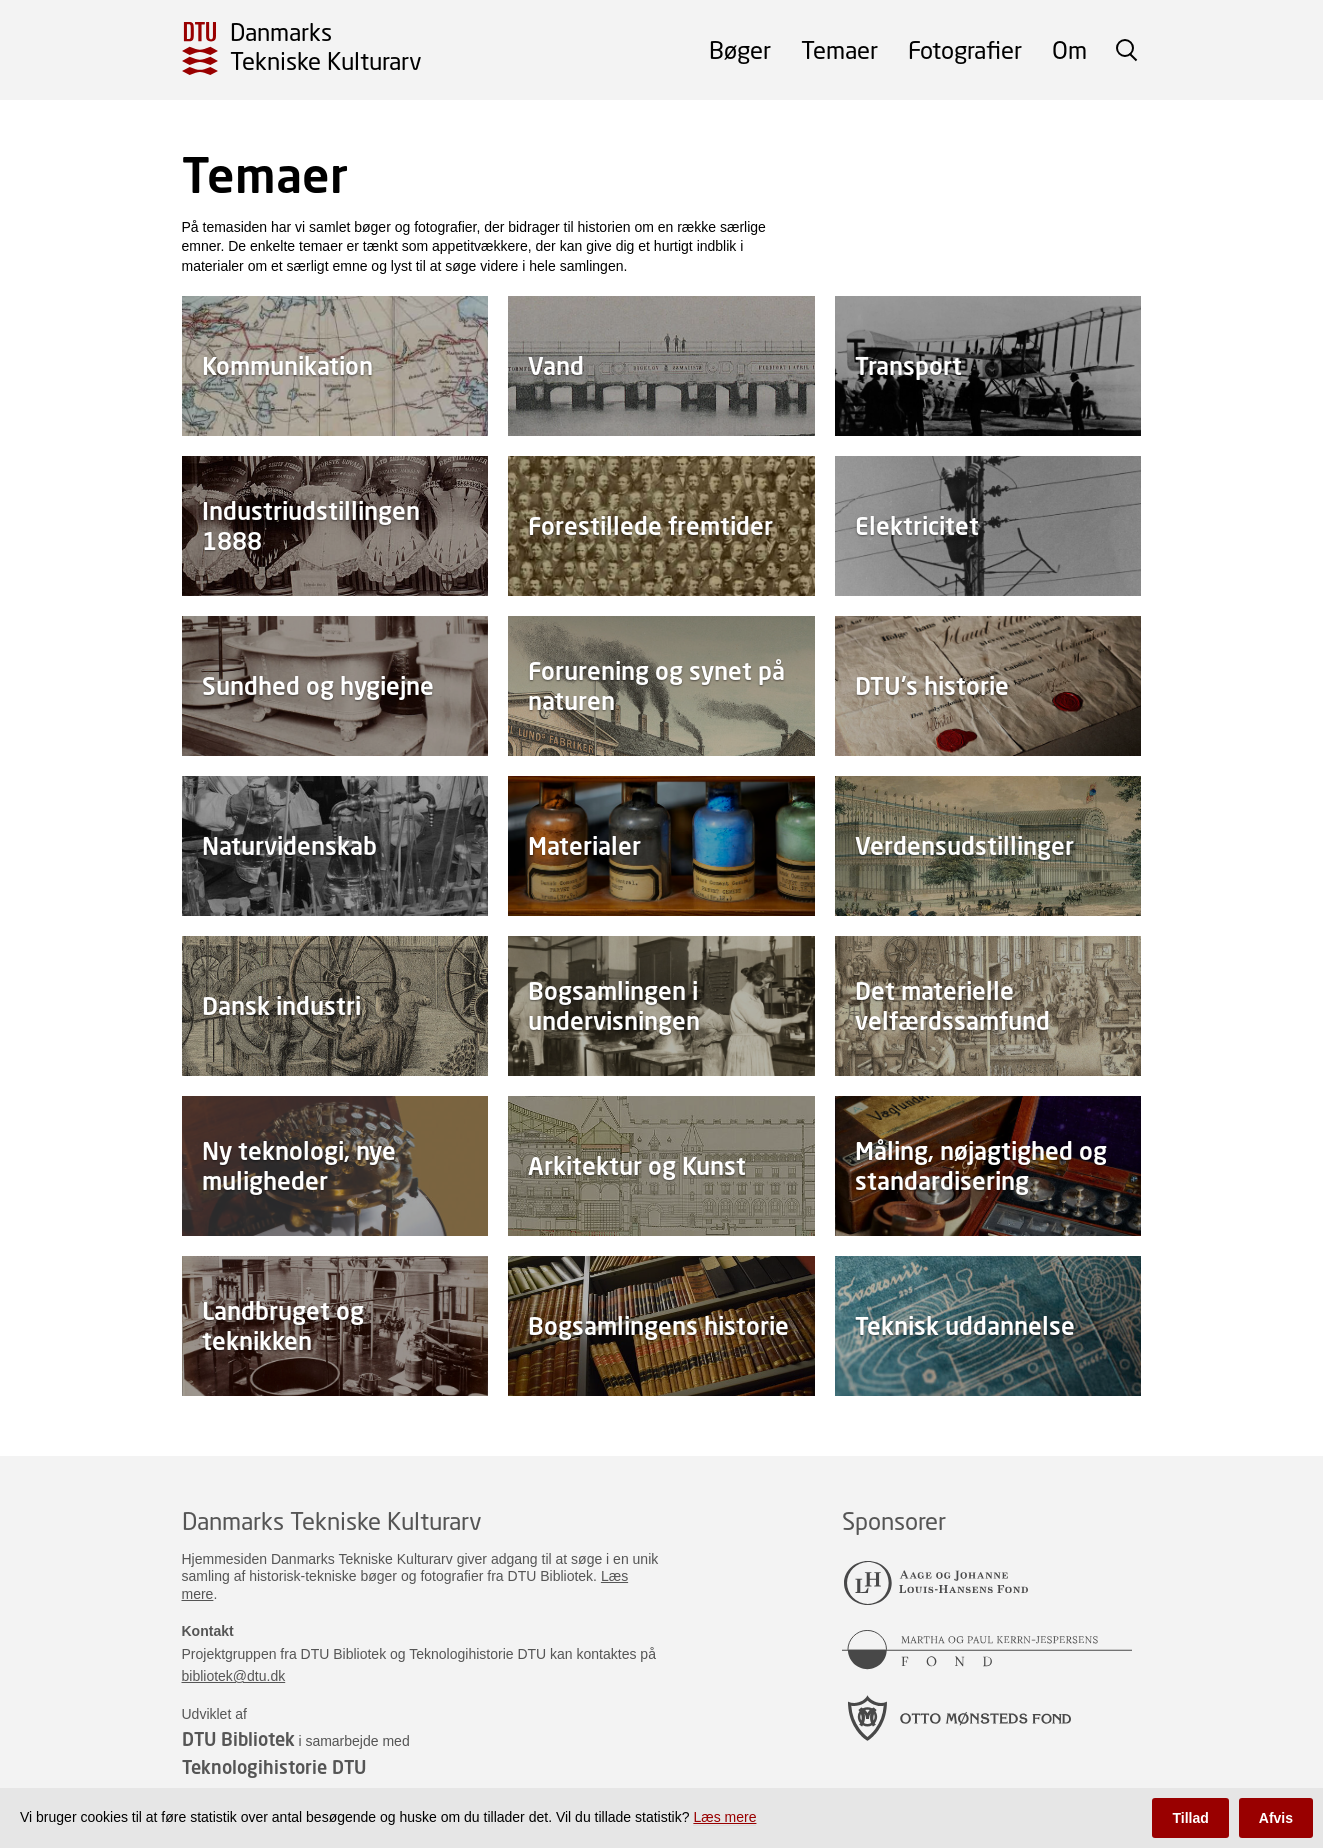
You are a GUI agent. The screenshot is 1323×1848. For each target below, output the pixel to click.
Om (1069, 49)
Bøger (740, 49)
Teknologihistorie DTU (274, 1767)
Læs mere (724, 1817)
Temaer (839, 49)
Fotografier (965, 49)
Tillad (1190, 1818)
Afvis (1276, 1818)
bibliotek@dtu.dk (234, 1676)
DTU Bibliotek (238, 1739)
